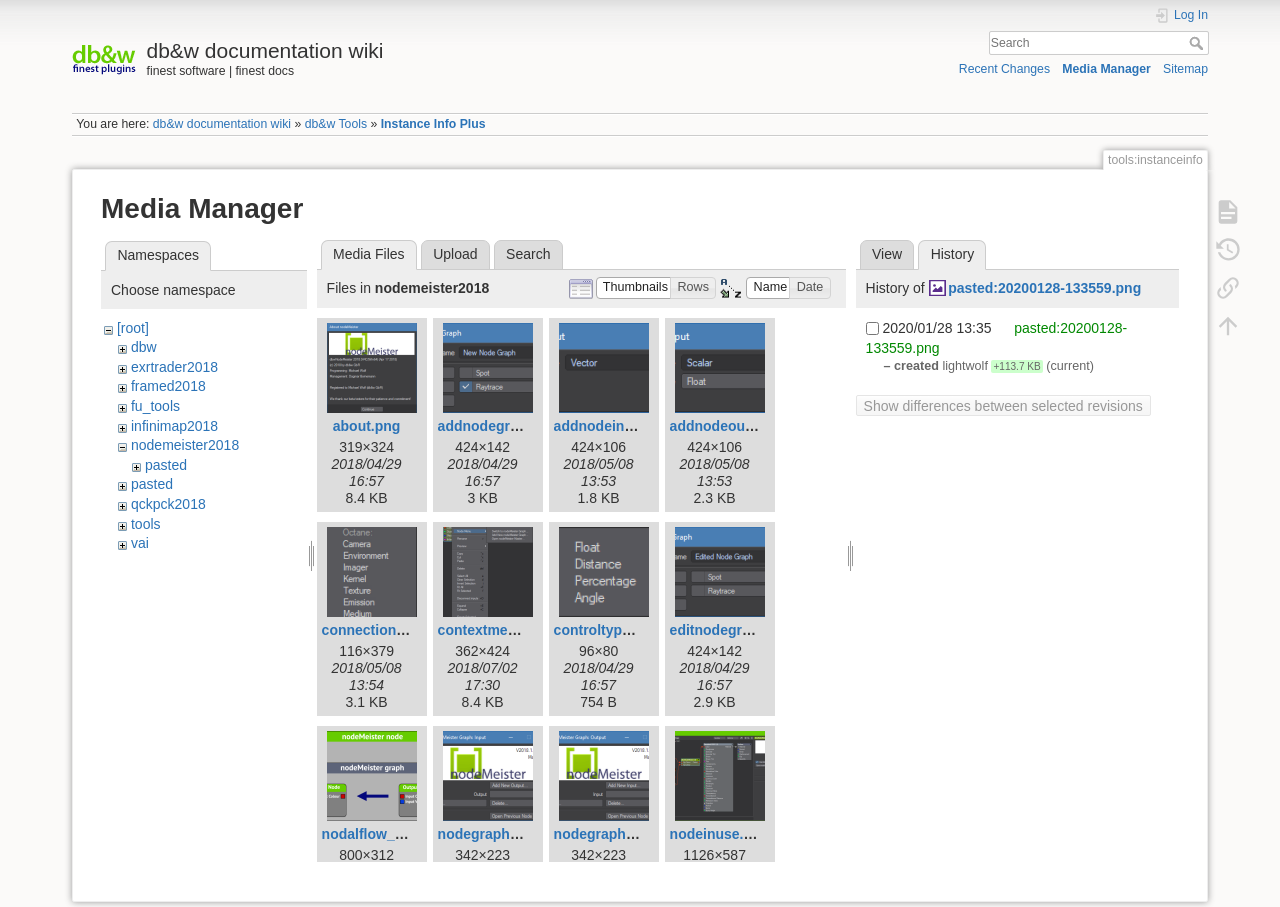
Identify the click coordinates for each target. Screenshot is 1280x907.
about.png (367, 426)
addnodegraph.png (501, 426)
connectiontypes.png (392, 630)
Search (1198, 43)
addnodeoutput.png (735, 426)
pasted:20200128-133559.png (1044, 288)
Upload (455, 254)
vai (140, 543)
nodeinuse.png (720, 834)
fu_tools (155, 406)
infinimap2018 (174, 426)
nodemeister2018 (185, 445)
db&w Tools (336, 124)
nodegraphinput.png (506, 834)
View (887, 254)
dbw (144, 347)
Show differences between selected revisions (1003, 406)
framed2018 (168, 386)
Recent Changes (1004, 69)
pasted (166, 465)
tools (146, 524)
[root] (133, 328)
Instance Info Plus (433, 124)
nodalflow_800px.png (393, 834)
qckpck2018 (168, 504)
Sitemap (1185, 69)
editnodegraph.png (733, 630)
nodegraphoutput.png (626, 834)
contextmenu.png (496, 630)
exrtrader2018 (174, 367)
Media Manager (1106, 69)
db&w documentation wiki (222, 124)
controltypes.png (611, 630)
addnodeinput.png (615, 426)
